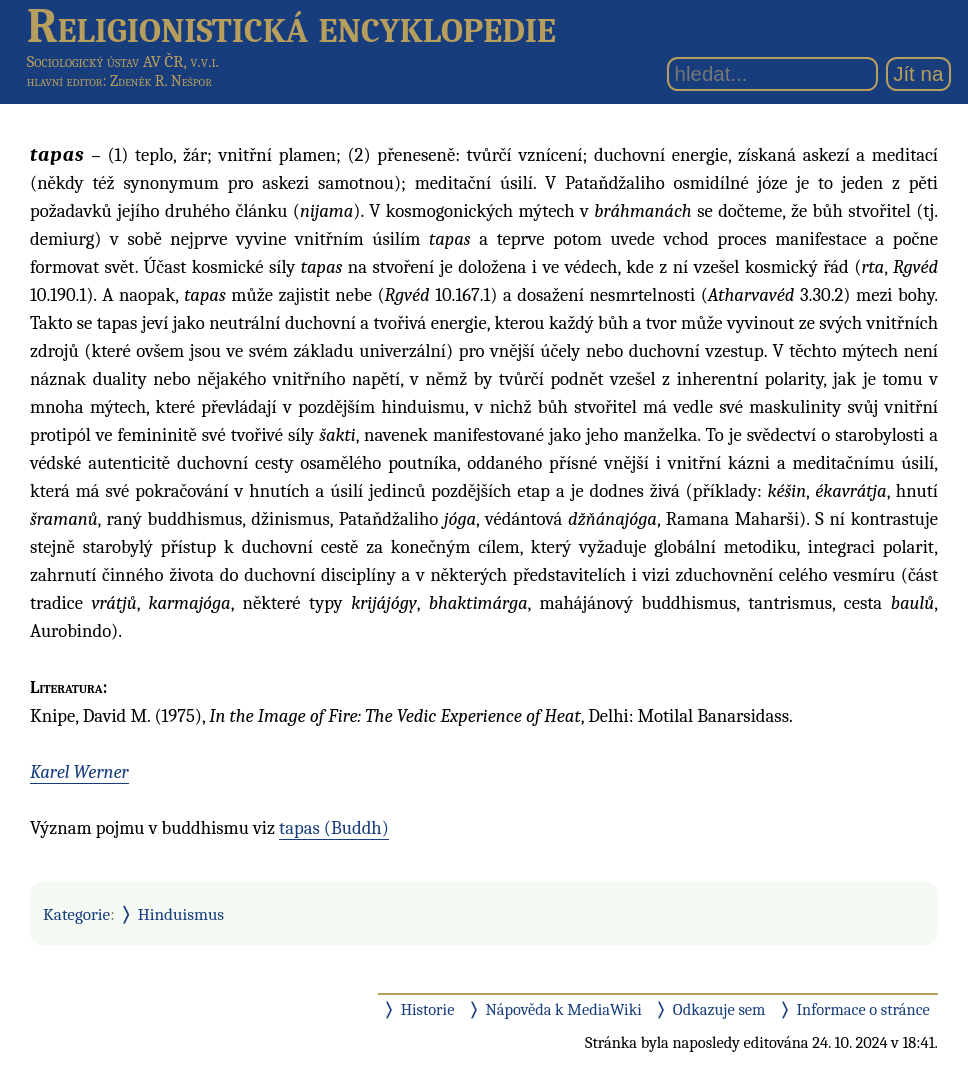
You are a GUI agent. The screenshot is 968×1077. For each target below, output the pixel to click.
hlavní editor (65, 81)
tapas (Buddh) (334, 828)
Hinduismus (181, 914)
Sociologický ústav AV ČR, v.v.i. (123, 61)
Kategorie (76, 914)
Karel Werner (79, 772)
